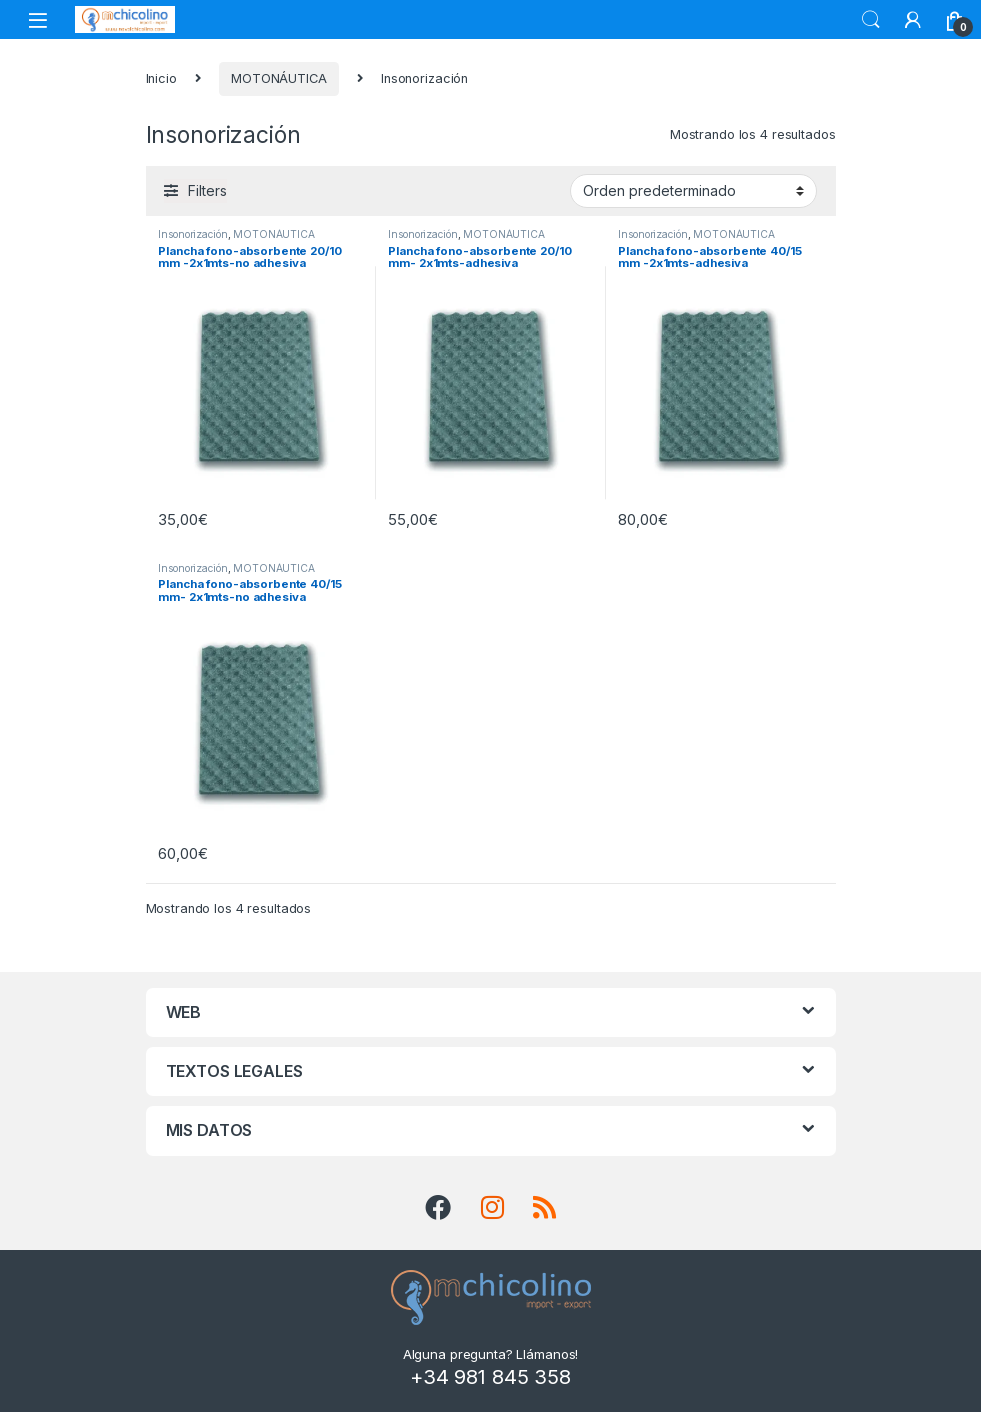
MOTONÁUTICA (279, 78)
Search (871, 20)
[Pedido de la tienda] (693, 191)
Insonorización (192, 234)
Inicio (161, 78)
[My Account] (913, 20)
